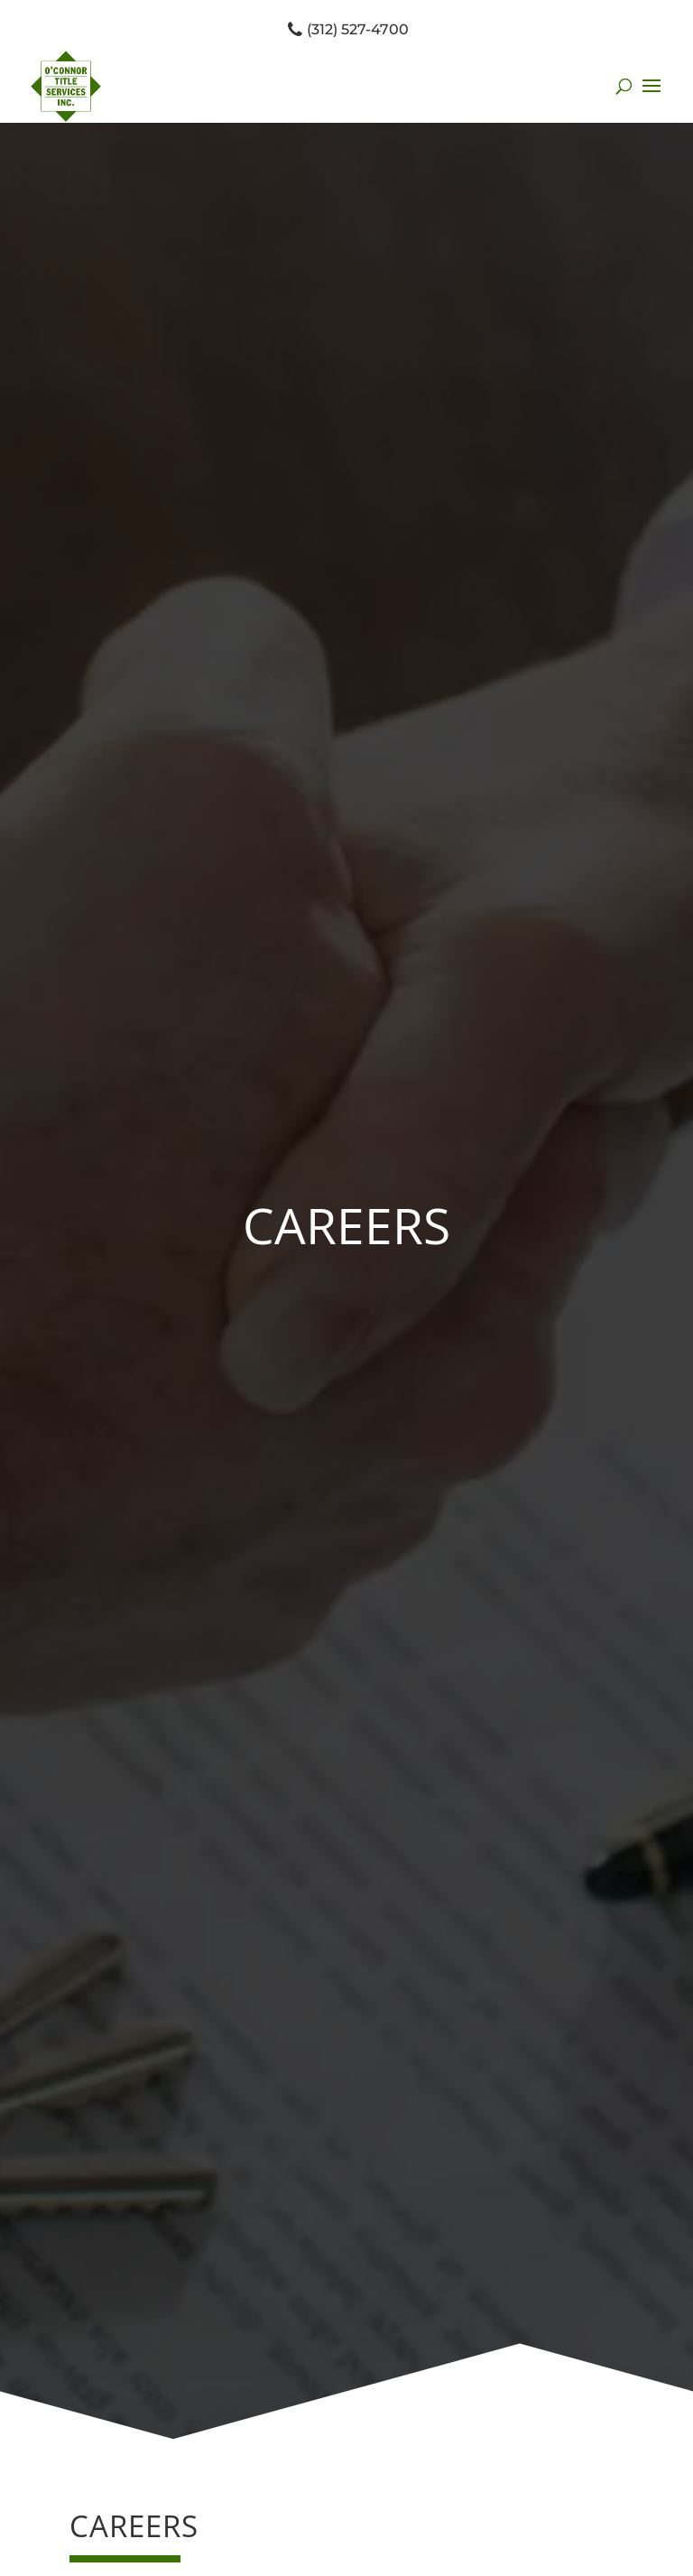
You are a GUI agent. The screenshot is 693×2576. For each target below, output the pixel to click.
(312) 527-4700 (347, 29)
